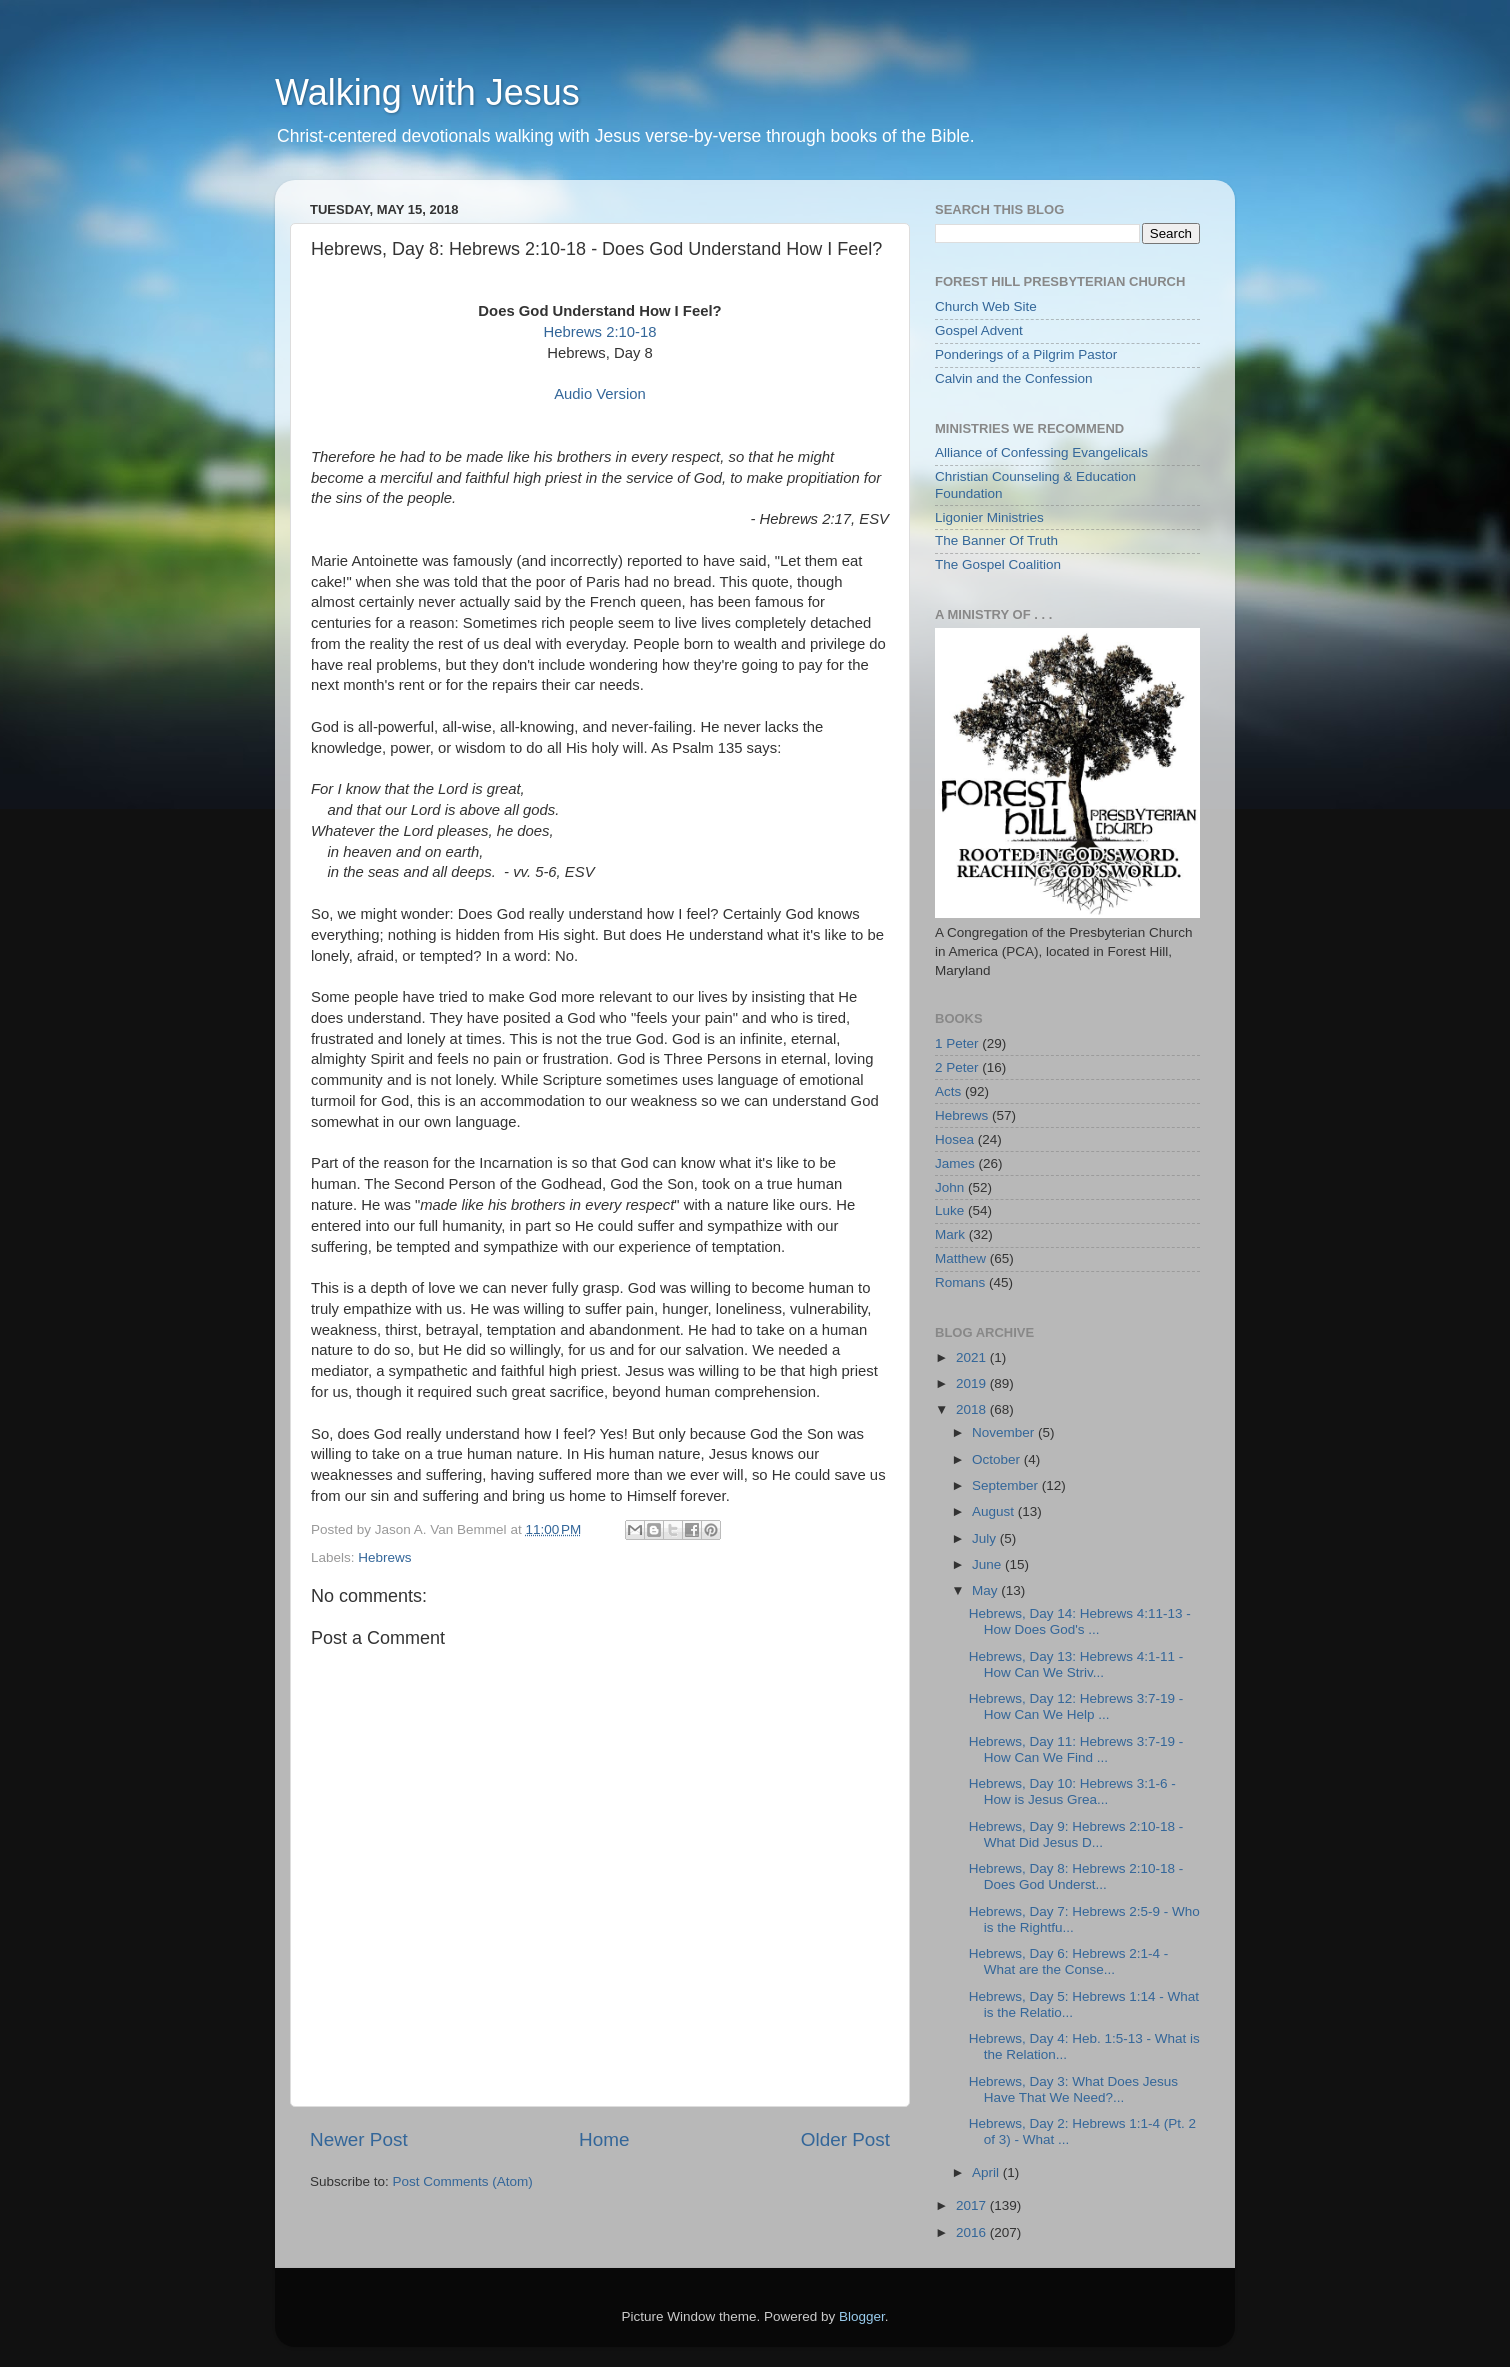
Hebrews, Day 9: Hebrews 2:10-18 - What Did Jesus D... (1076, 1834)
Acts (948, 1091)
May (986, 1590)
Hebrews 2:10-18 (599, 332)
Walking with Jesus (427, 92)
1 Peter (957, 1043)
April (987, 2172)
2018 (973, 1409)
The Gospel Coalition (998, 564)
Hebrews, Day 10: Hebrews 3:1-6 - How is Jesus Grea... (1072, 1791)
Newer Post (359, 2139)
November (1005, 1432)
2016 (973, 2232)
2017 (973, 2205)
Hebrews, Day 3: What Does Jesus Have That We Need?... (1073, 2089)
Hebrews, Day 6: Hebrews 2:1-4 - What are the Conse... (1069, 1961)
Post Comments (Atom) (463, 2181)
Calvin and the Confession (1014, 378)
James (955, 1163)
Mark (950, 1234)
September (1007, 1485)
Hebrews (384, 1557)
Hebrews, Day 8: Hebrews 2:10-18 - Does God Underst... (1076, 1876)
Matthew (960, 1258)
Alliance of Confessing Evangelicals (1041, 452)
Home (604, 2139)
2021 (973, 1357)
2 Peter (957, 1067)
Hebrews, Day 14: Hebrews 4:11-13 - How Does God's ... (1080, 1621)
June (988, 1564)
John (949, 1187)
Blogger (862, 2316)
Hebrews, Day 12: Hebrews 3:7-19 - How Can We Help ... (1076, 1706)
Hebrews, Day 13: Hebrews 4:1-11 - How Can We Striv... (1076, 1664)
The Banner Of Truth (996, 540)
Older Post (845, 2139)
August (995, 1511)
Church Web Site (986, 306)
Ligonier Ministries (989, 517)
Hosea (954, 1139)
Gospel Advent (979, 330)
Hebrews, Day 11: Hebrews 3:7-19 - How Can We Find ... (1076, 1749)
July (986, 1538)
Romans (960, 1282)
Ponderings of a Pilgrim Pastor (1026, 354)
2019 (973, 1383)
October (998, 1459)
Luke (949, 1210)
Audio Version (600, 394)
